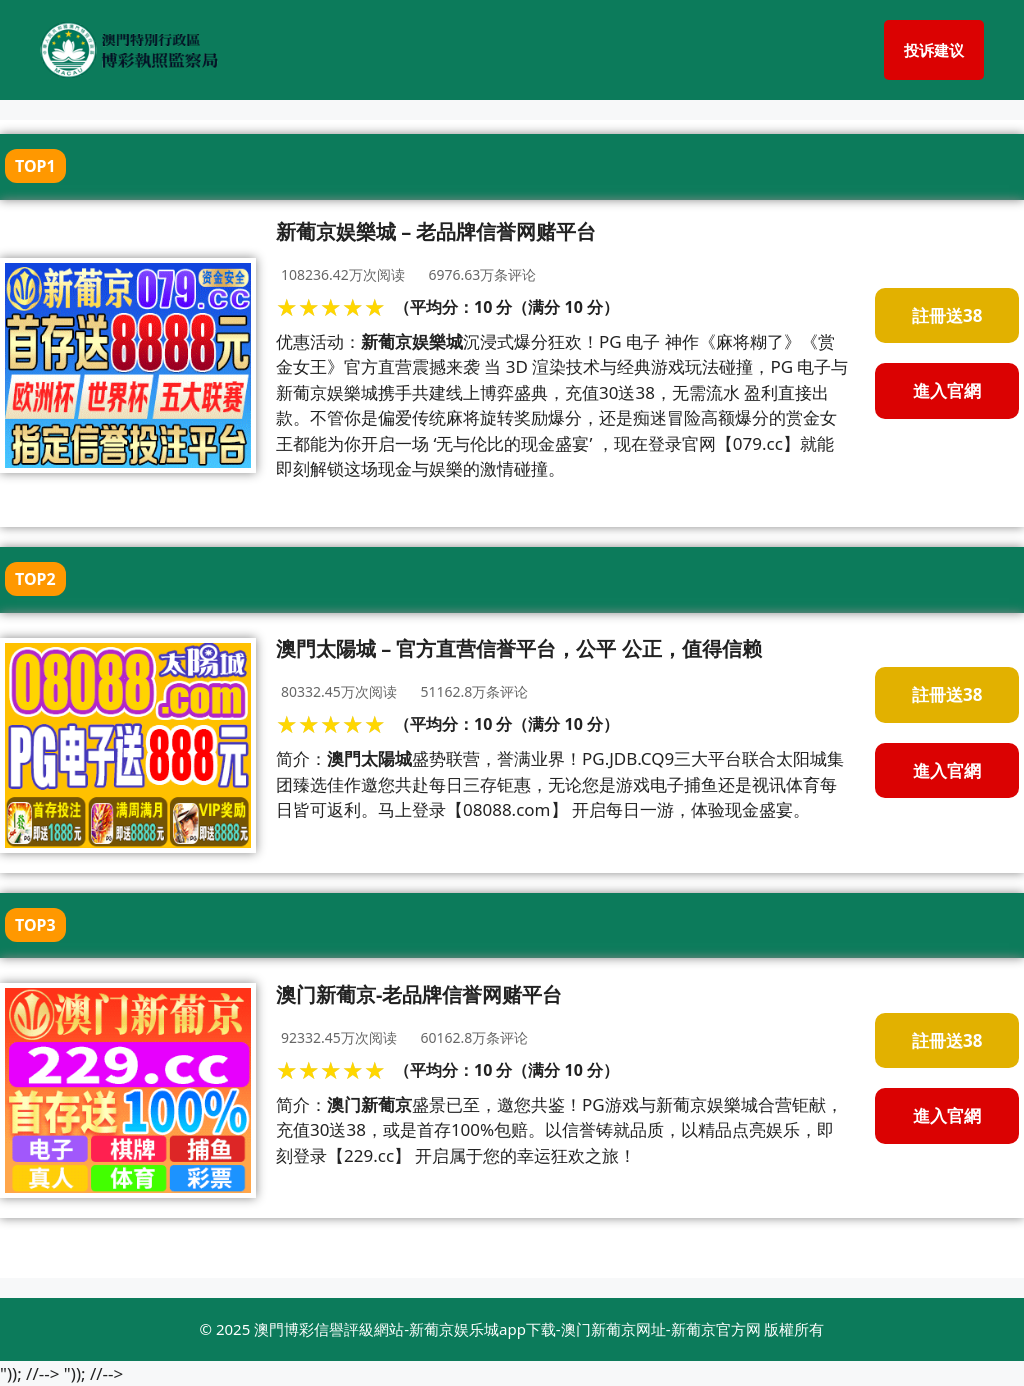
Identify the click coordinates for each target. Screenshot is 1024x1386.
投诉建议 (934, 50)
